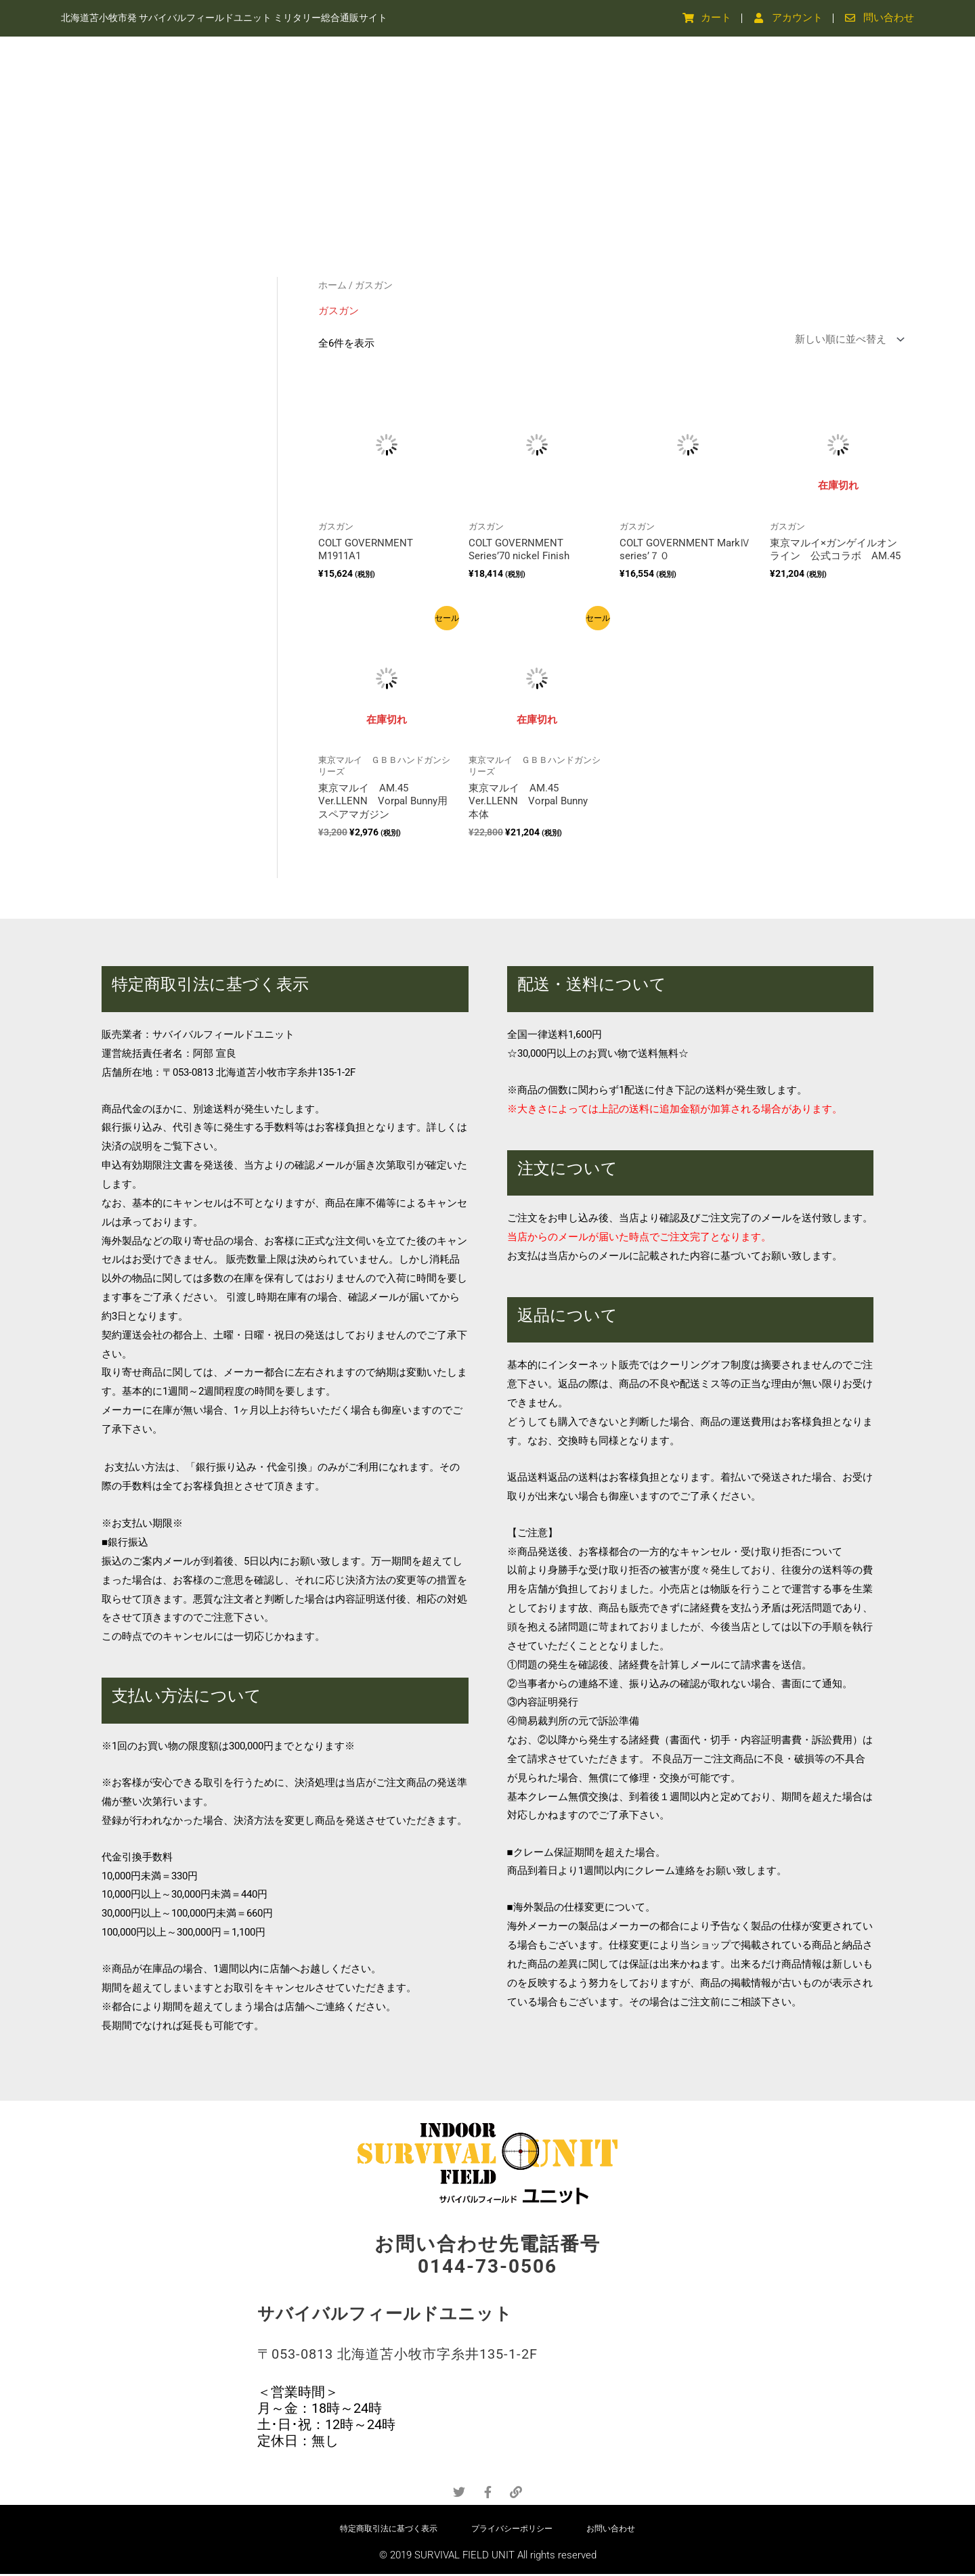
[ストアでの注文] (847, 339)
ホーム (332, 285)
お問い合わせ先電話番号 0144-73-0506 (487, 2255)
